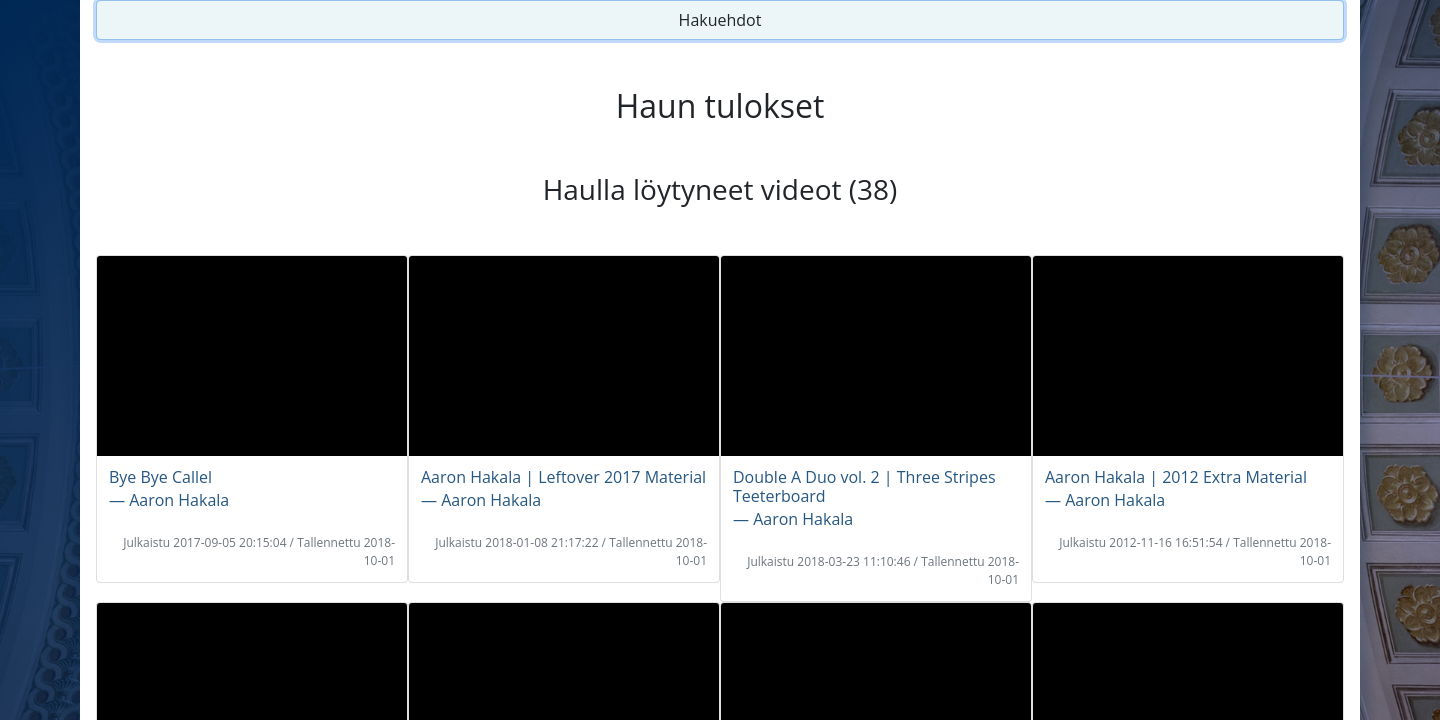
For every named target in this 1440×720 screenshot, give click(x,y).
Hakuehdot (720, 20)
